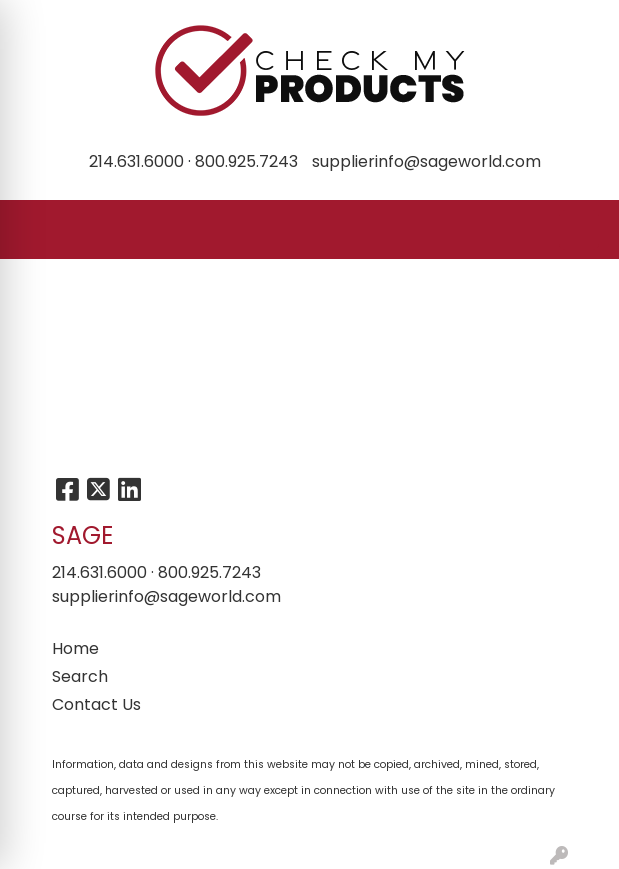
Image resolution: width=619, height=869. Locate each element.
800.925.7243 (246, 161)
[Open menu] (579, 230)
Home (75, 648)
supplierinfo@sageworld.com (426, 161)
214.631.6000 (136, 161)
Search (80, 676)
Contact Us (96, 704)
